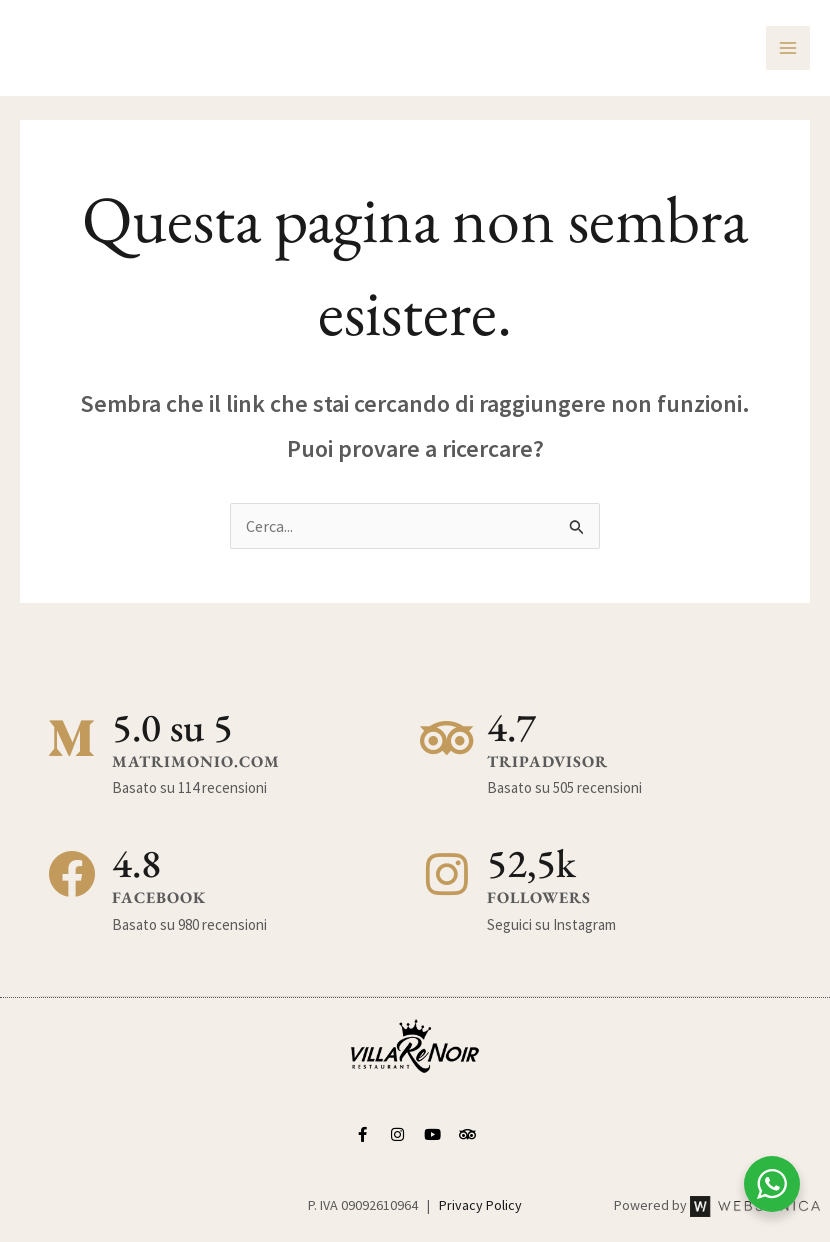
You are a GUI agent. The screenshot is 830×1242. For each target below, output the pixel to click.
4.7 (511, 727)
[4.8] (72, 875)
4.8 (136, 863)
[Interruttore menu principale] (788, 48)
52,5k (531, 863)
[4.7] (447, 739)
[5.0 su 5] (72, 739)
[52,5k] (447, 875)
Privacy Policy (480, 1205)
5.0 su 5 (172, 727)
